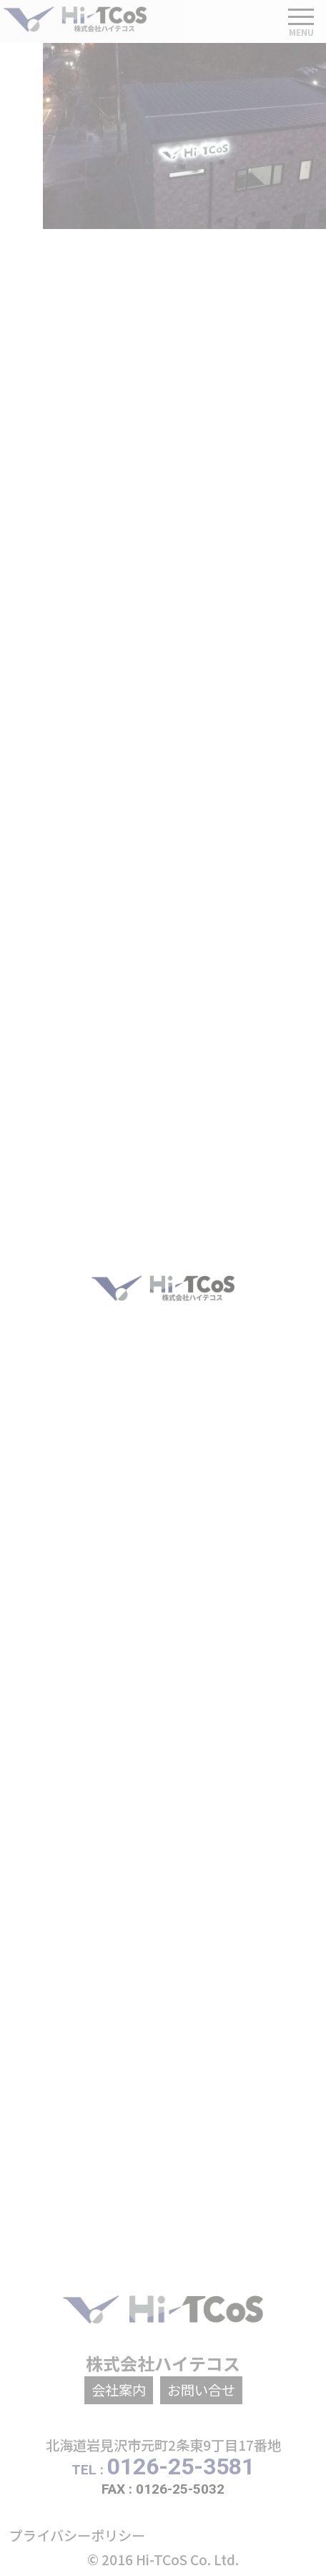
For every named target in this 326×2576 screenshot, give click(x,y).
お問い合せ (201, 2390)
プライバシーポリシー (77, 2535)
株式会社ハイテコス (163, 2363)
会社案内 (119, 2390)
